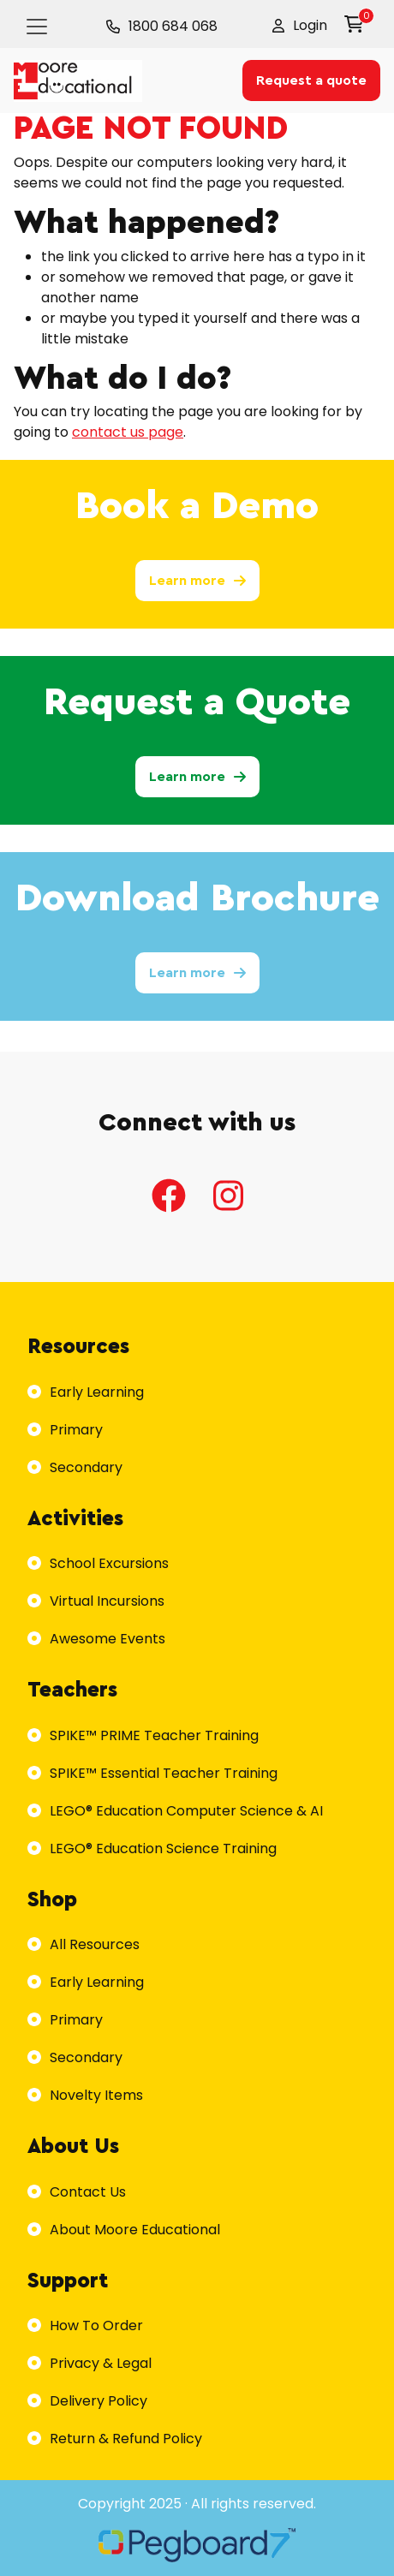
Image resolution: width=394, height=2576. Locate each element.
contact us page (127, 432)
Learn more (197, 580)
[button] (300, 26)
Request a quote (311, 80)
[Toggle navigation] (37, 26)
